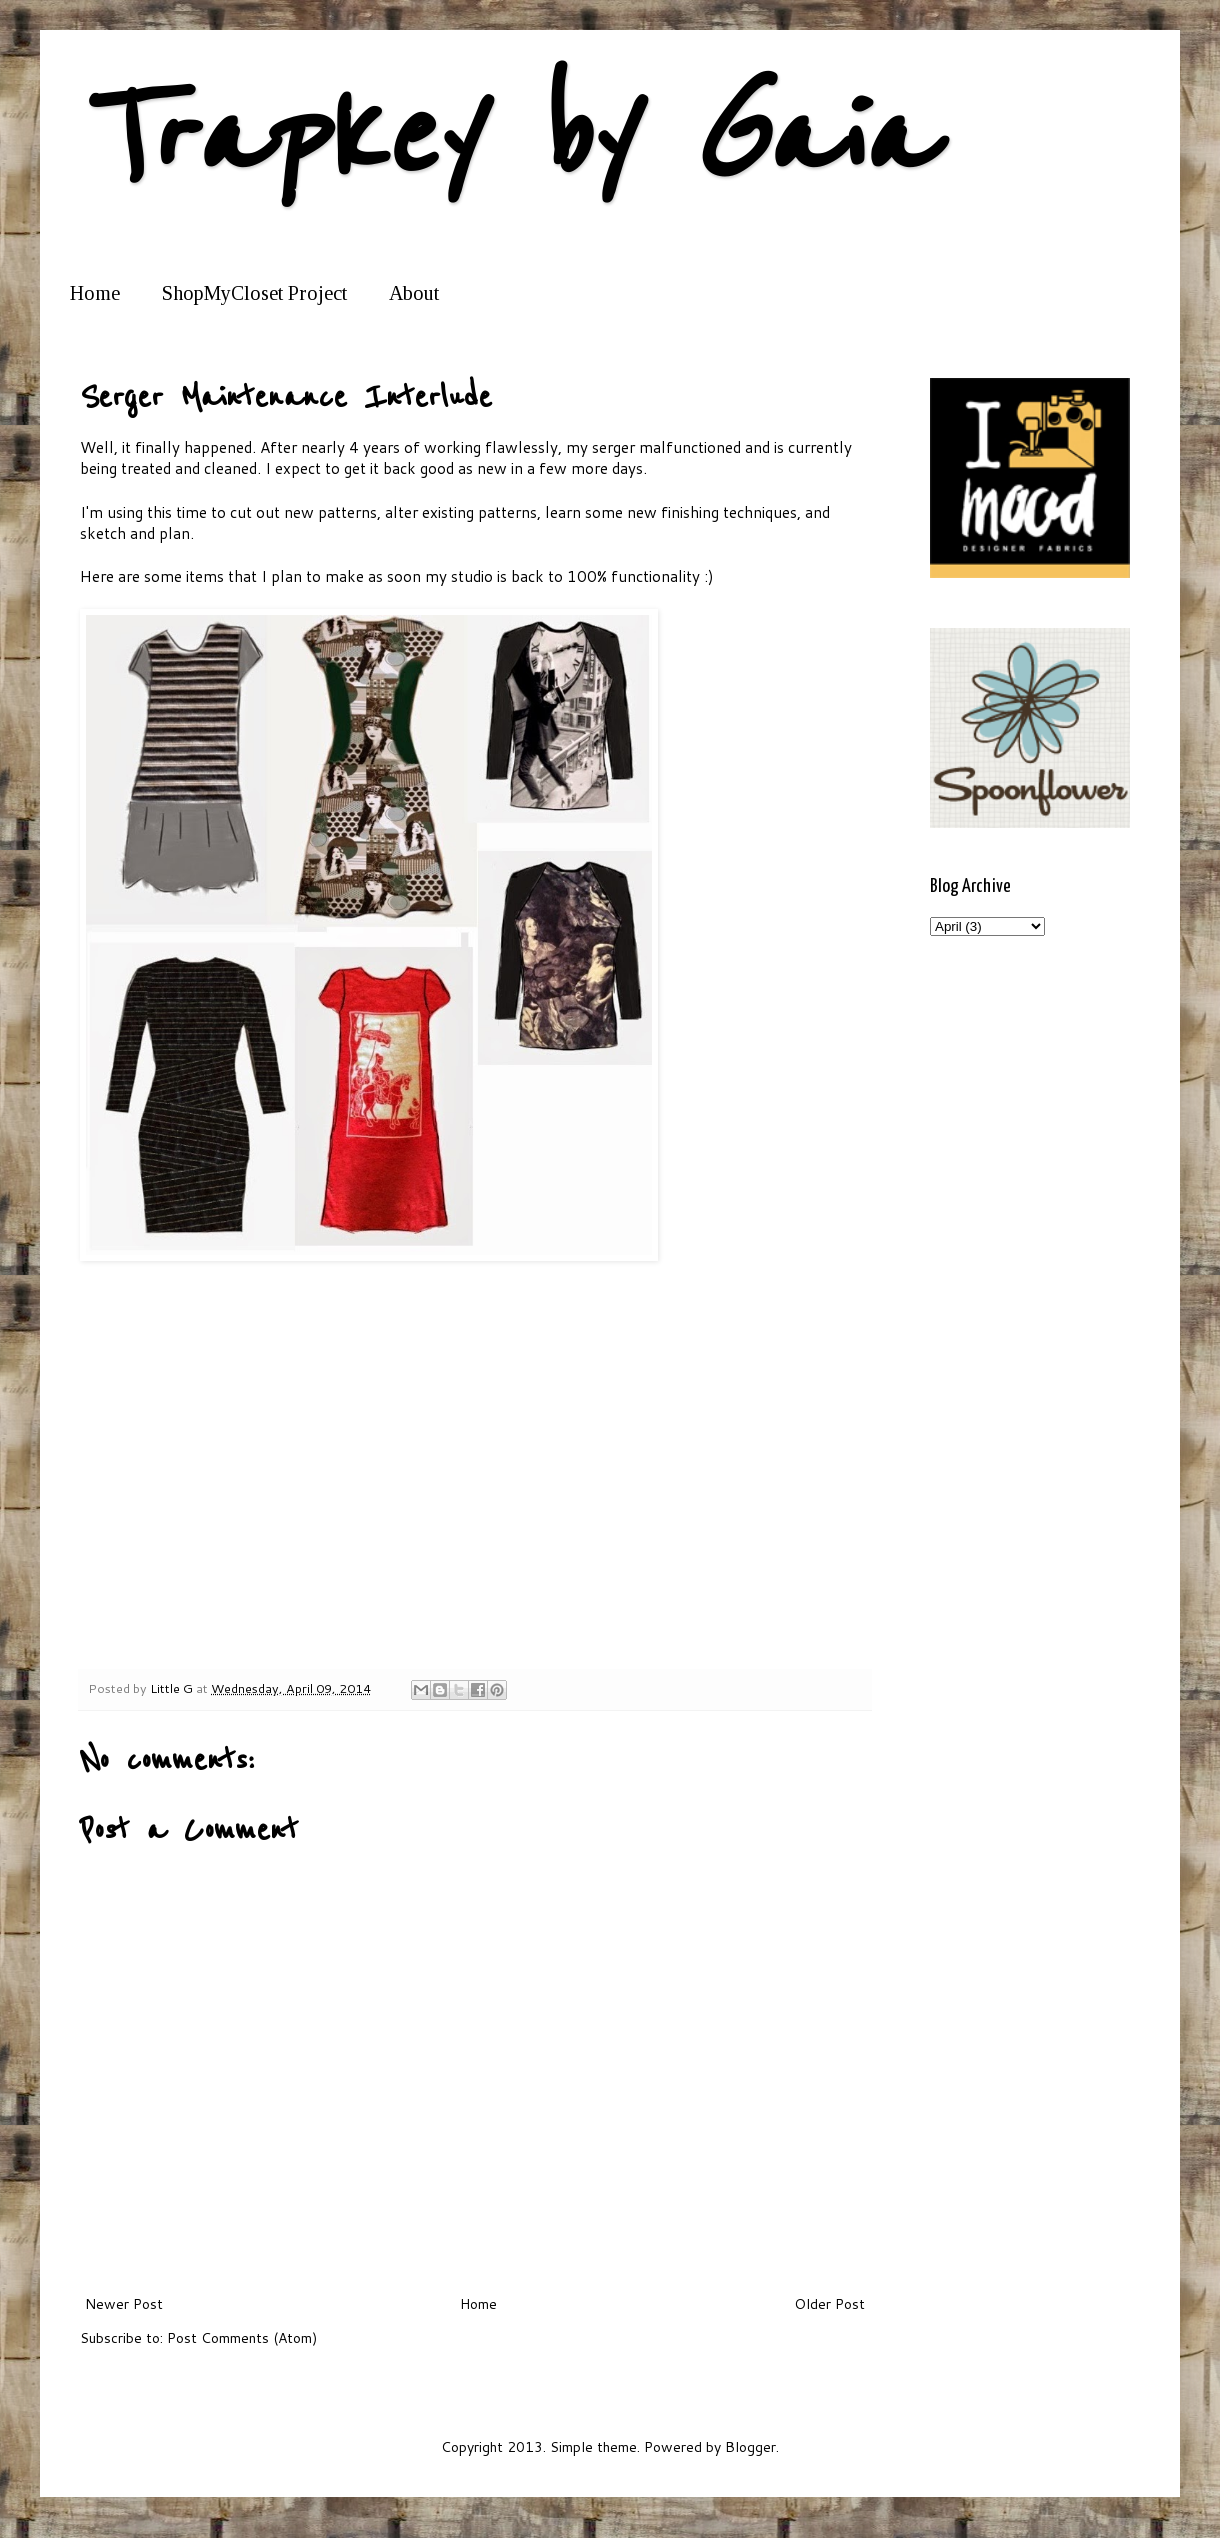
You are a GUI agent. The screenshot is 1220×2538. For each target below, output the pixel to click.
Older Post (829, 2304)
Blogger (750, 2447)
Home (95, 293)
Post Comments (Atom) (242, 2338)
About (414, 293)
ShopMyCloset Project (254, 293)
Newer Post (124, 2304)
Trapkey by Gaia (505, 137)
